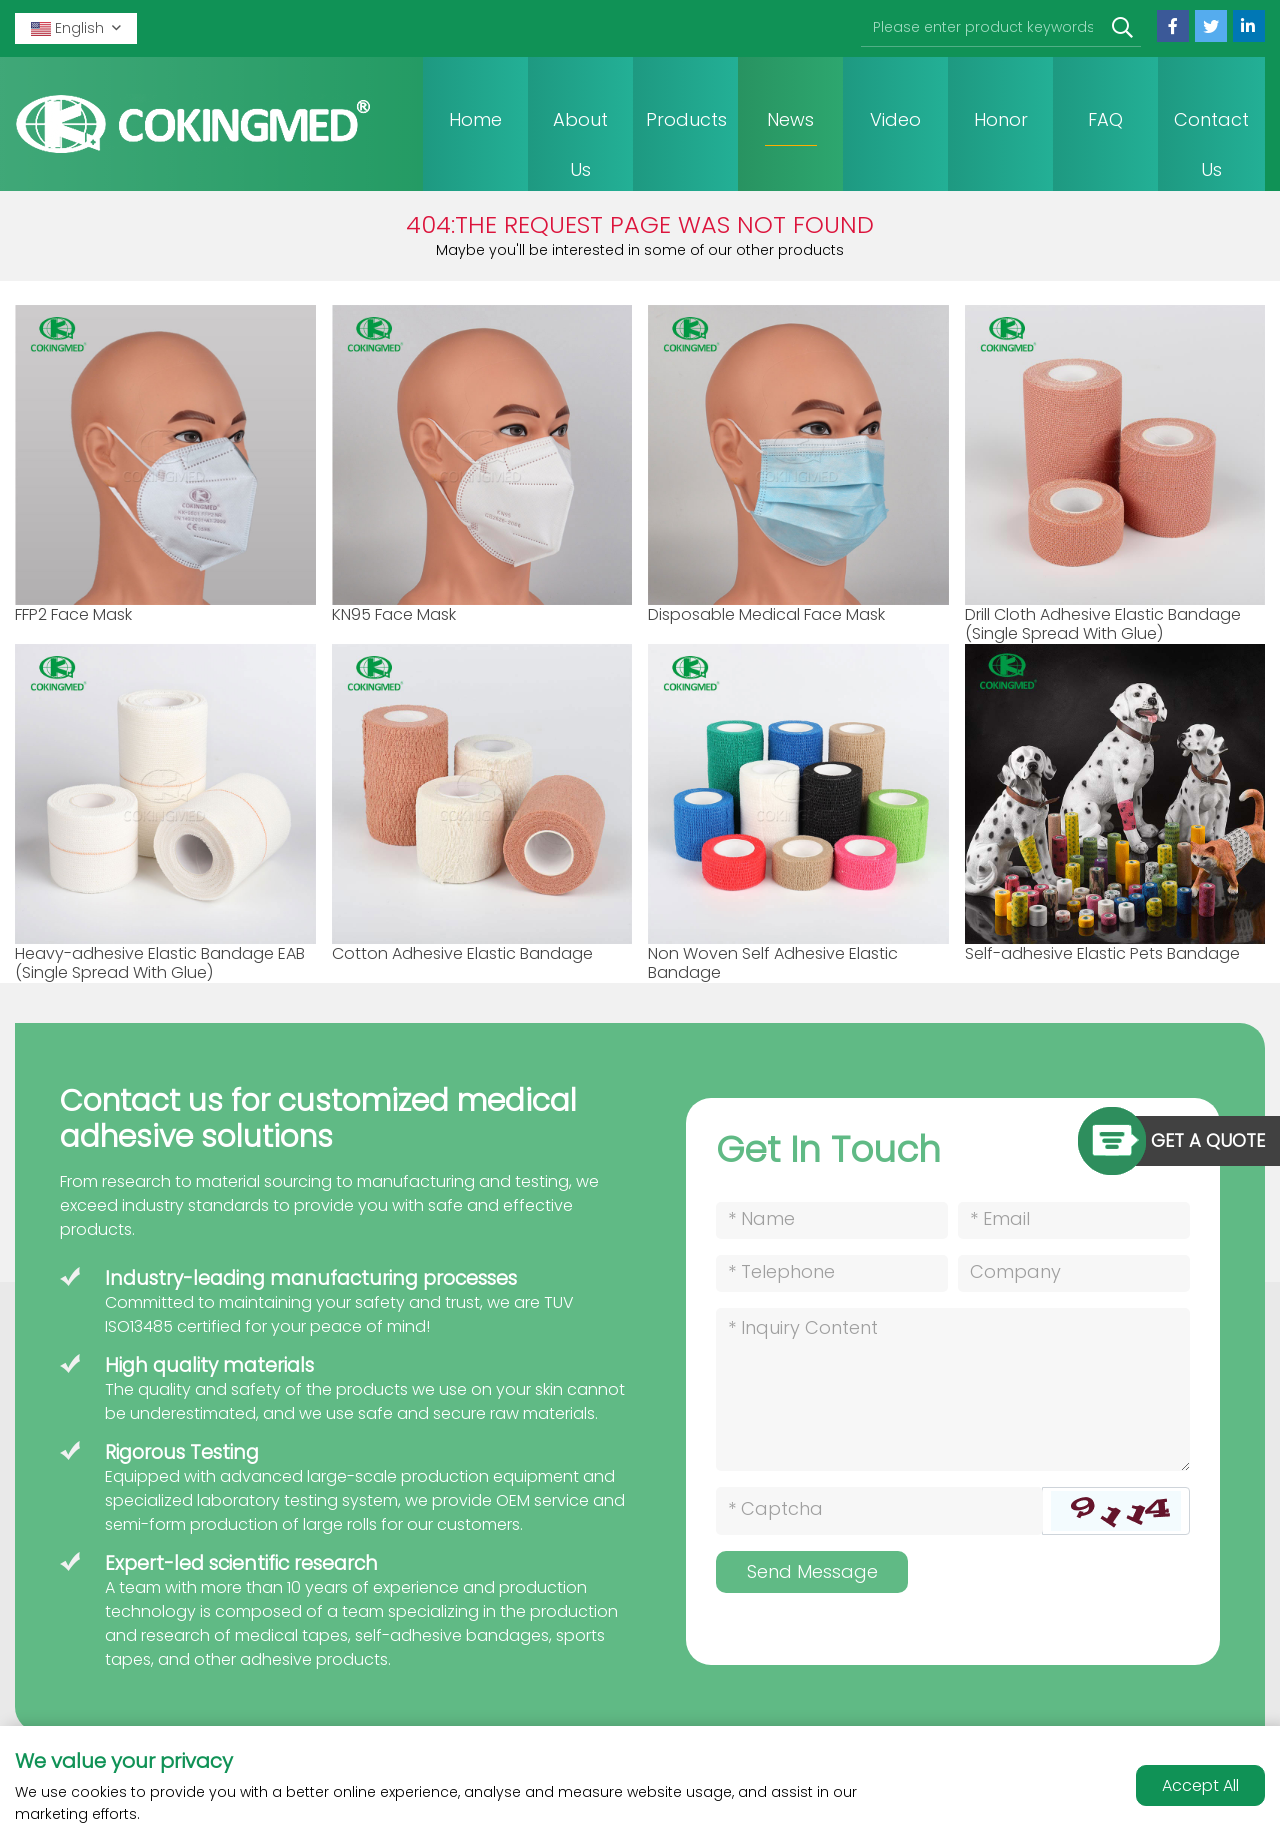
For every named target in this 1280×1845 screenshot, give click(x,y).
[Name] (832, 1220)
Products (686, 119)
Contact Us (1211, 144)
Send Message (812, 1571)
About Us (580, 144)
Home (475, 119)
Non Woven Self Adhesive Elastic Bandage (773, 963)
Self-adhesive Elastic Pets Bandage (1102, 953)
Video (895, 119)
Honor (1001, 119)
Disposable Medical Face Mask (766, 614)
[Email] (1074, 1220)
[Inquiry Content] (953, 1389)
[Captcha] (879, 1511)
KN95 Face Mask (394, 614)
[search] (1122, 28)
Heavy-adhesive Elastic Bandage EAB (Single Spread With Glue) (160, 963)
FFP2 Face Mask (73, 614)
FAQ (1105, 119)
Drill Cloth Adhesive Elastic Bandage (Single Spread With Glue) (1103, 624)
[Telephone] (832, 1273)
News (790, 119)
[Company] (1074, 1273)
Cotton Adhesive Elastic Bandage (462, 953)
